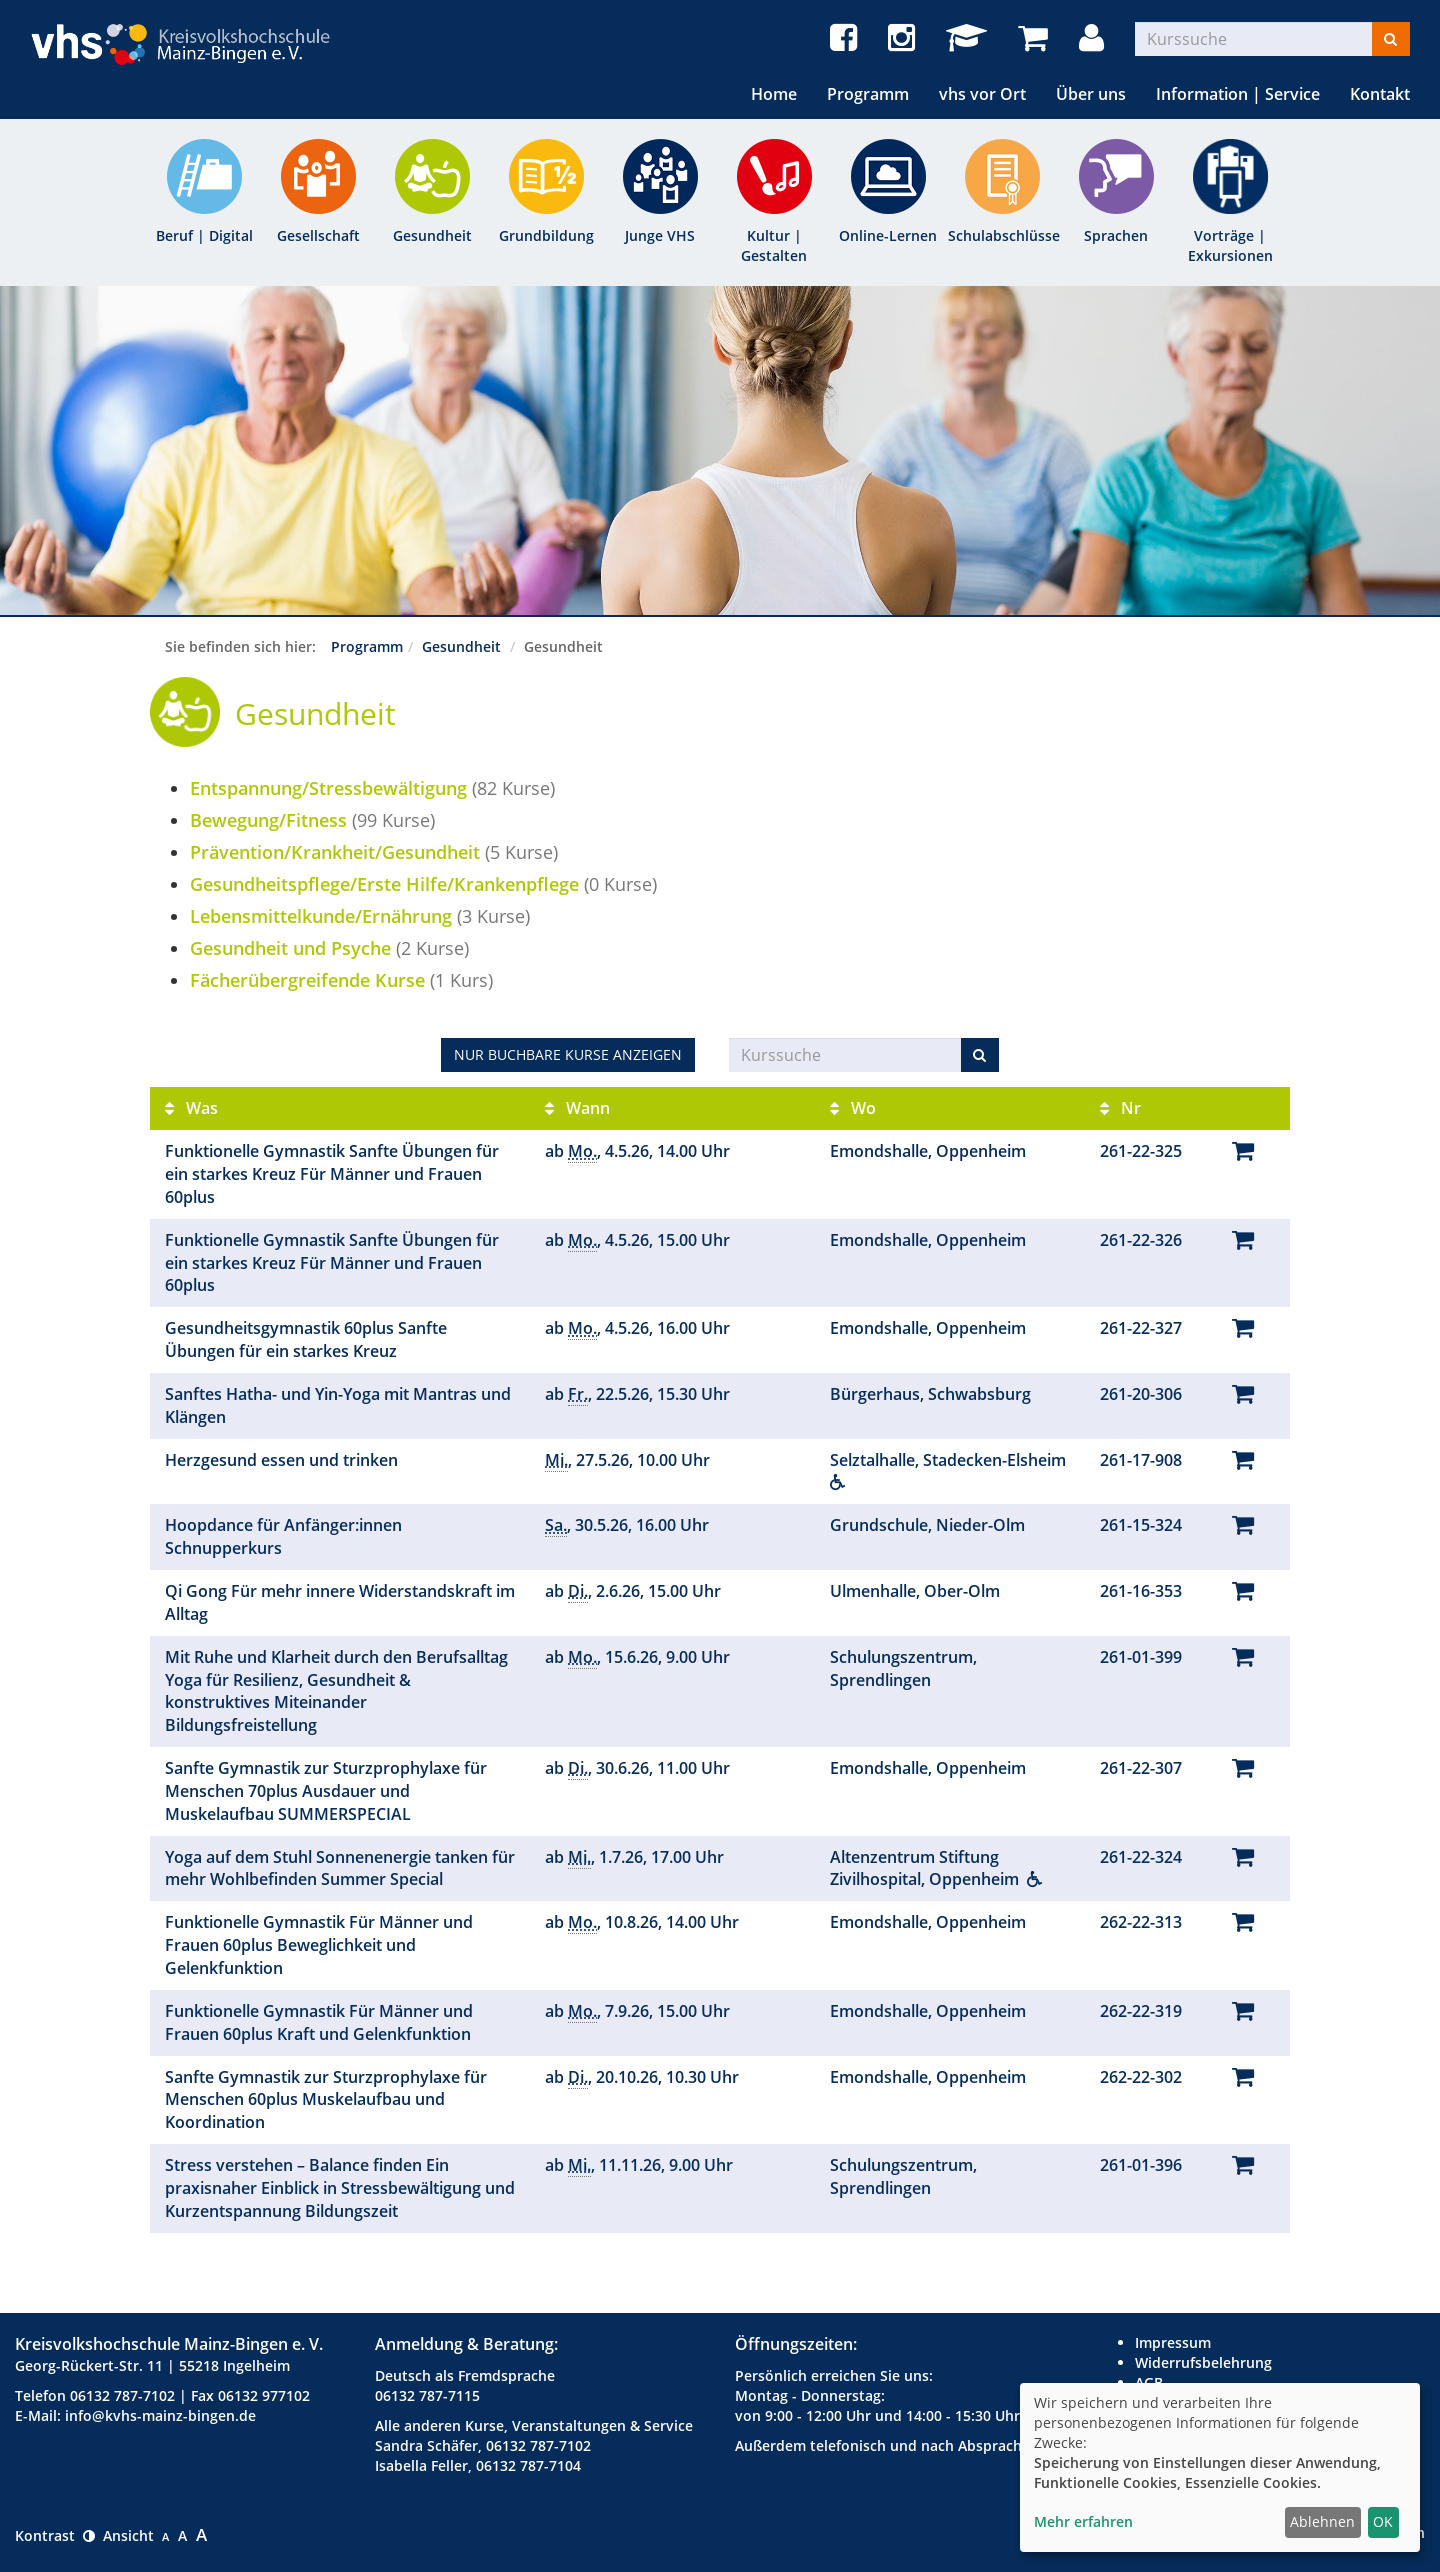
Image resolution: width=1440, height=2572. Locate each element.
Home (774, 94)
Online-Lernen (888, 235)
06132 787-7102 (122, 2395)
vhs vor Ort (982, 94)
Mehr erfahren (1083, 2521)
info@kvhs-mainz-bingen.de (160, 2415)
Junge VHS (660, 235)
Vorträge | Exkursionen (1230, 245)
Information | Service (1238, 94)
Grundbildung (546, 235)
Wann (577, 1108)
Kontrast (55, 2535)
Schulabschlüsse (1002, 235)
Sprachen (1116, 235)
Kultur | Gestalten (774, 245)
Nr (1120, 1108)
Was (191, 1108)
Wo (853, 1108)
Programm (868, 94)
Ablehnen (1322, 2521)
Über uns (1091, 94)
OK (1383, 2521)
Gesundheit (432, 235)
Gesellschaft (318, 235)
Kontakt (1380, 94)
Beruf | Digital (204, 235)
